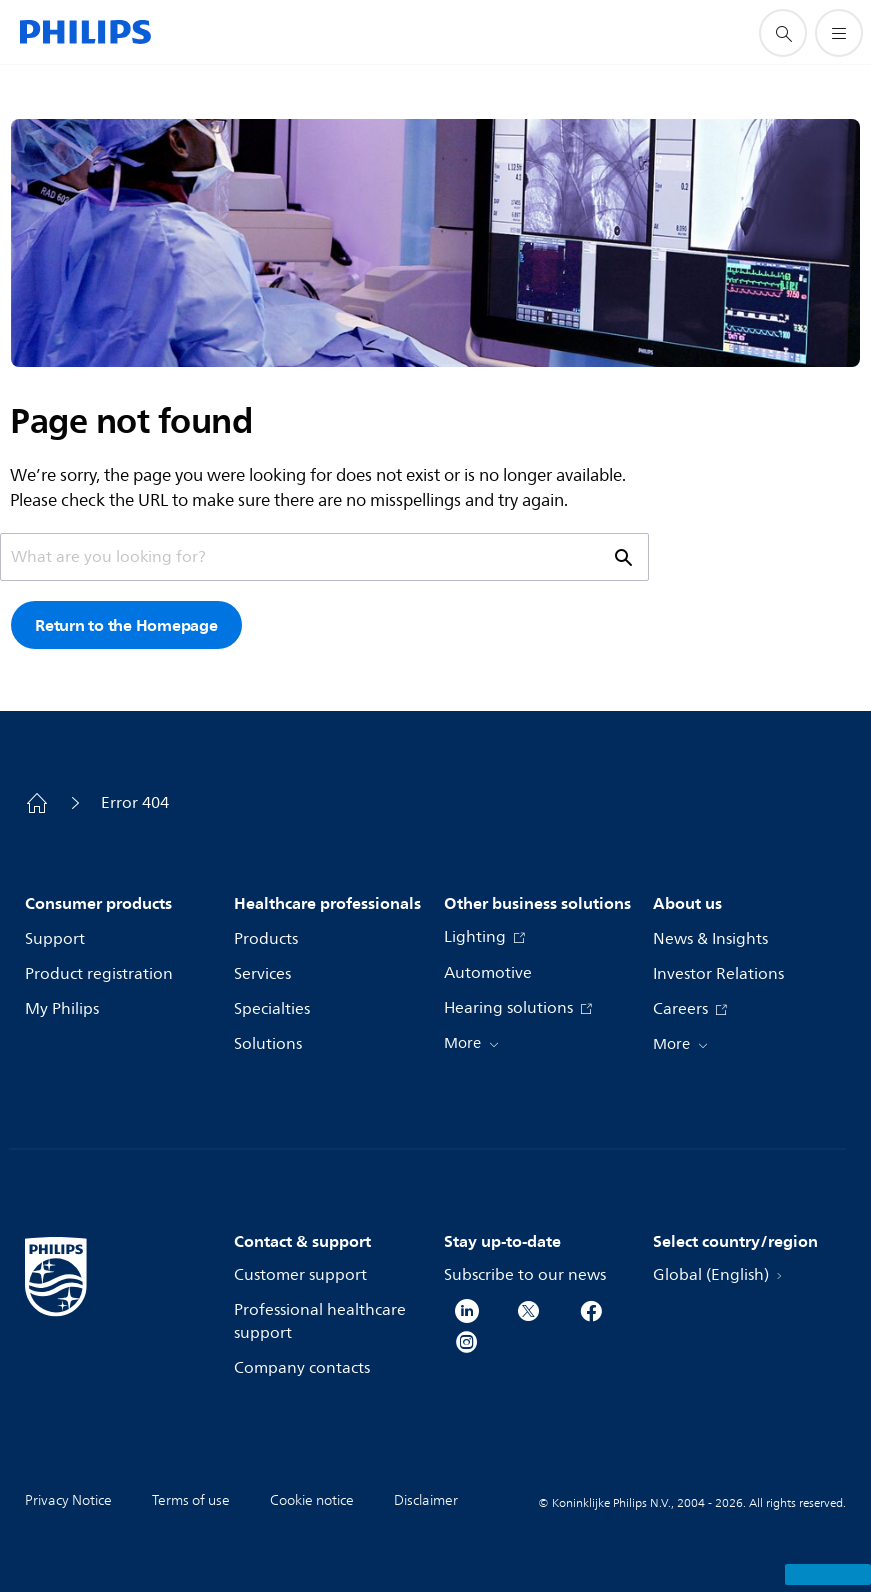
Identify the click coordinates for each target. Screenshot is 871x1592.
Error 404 (135, 803)
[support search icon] (783, 33)
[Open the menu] (839, 33)
